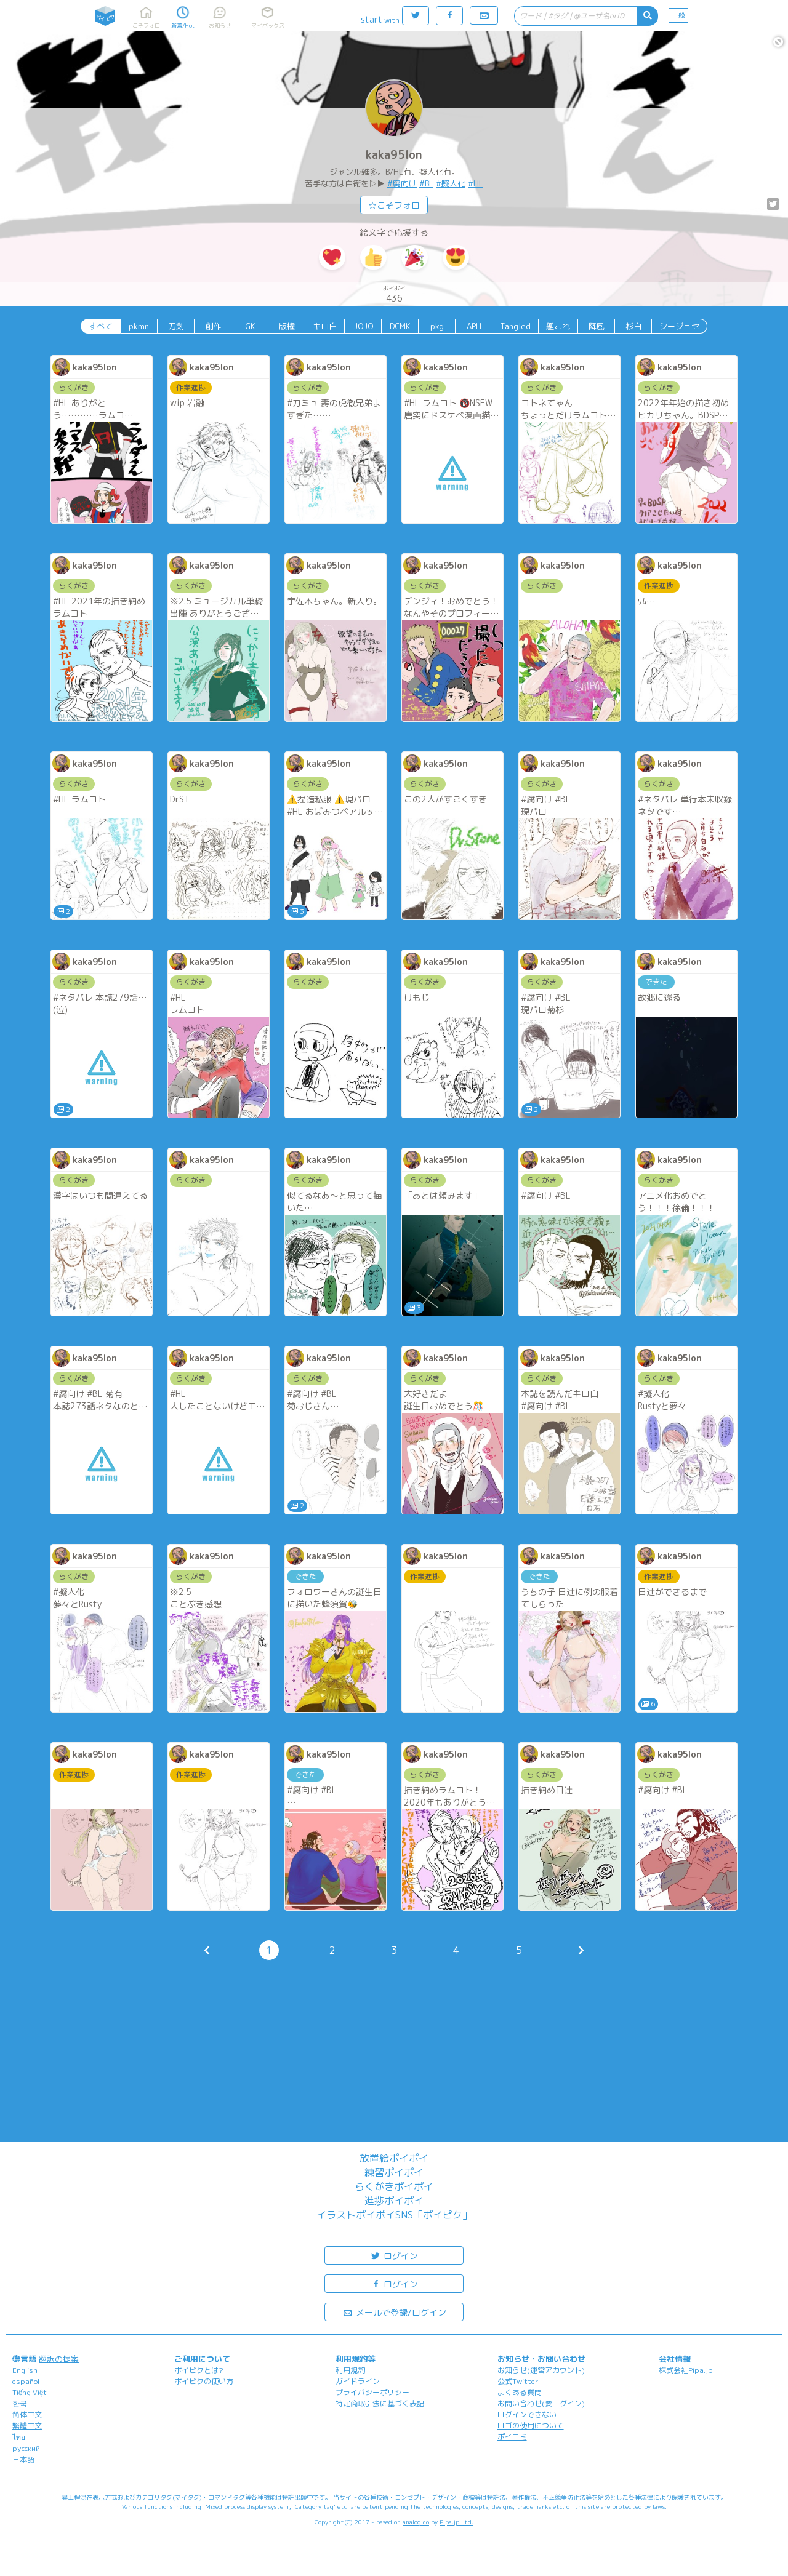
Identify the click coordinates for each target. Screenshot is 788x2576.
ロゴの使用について (530, 2425)
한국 (19, 2403)
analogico (416, 2522)
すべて (101, 326)
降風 (597, 326)
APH (474, 326)
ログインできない (527, 2414)
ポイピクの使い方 (203, 2381)
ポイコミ (512, 2436)
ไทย (18, 2437)
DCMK (400, 326)
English (25, 2370)
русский (26, 2448)
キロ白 (325, 326)
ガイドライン (358, 2381)
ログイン (394, 2255)
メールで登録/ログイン (394, 2311)
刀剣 (176, 326)
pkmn (139, 326)
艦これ (558, 326)
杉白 (633, 326)
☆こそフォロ (394, 205)
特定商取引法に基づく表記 (380, 2403)
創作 (213, 326)
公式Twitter (518, 2381)
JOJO (363, 326)
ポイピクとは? (198, 2370)
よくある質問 (519, 2392)
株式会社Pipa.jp (686, 2370)
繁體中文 (27, 2425)
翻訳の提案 (59, 2358)
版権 (287, 326)
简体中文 (27, 2414)
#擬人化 (450, 183)
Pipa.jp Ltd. (456, 2522)
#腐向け (402, 183)
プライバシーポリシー (372, 2392)
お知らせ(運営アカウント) (541, 2370)
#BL (426, 183)
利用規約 (350, 2370)
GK (250, 326)
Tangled (515, 326)
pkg (437, 326)
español (25, 2381)
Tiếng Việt (29, 2392)
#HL (475, 183)
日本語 (23, 2459)
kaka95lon (394, 154)
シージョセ (679, 326)
